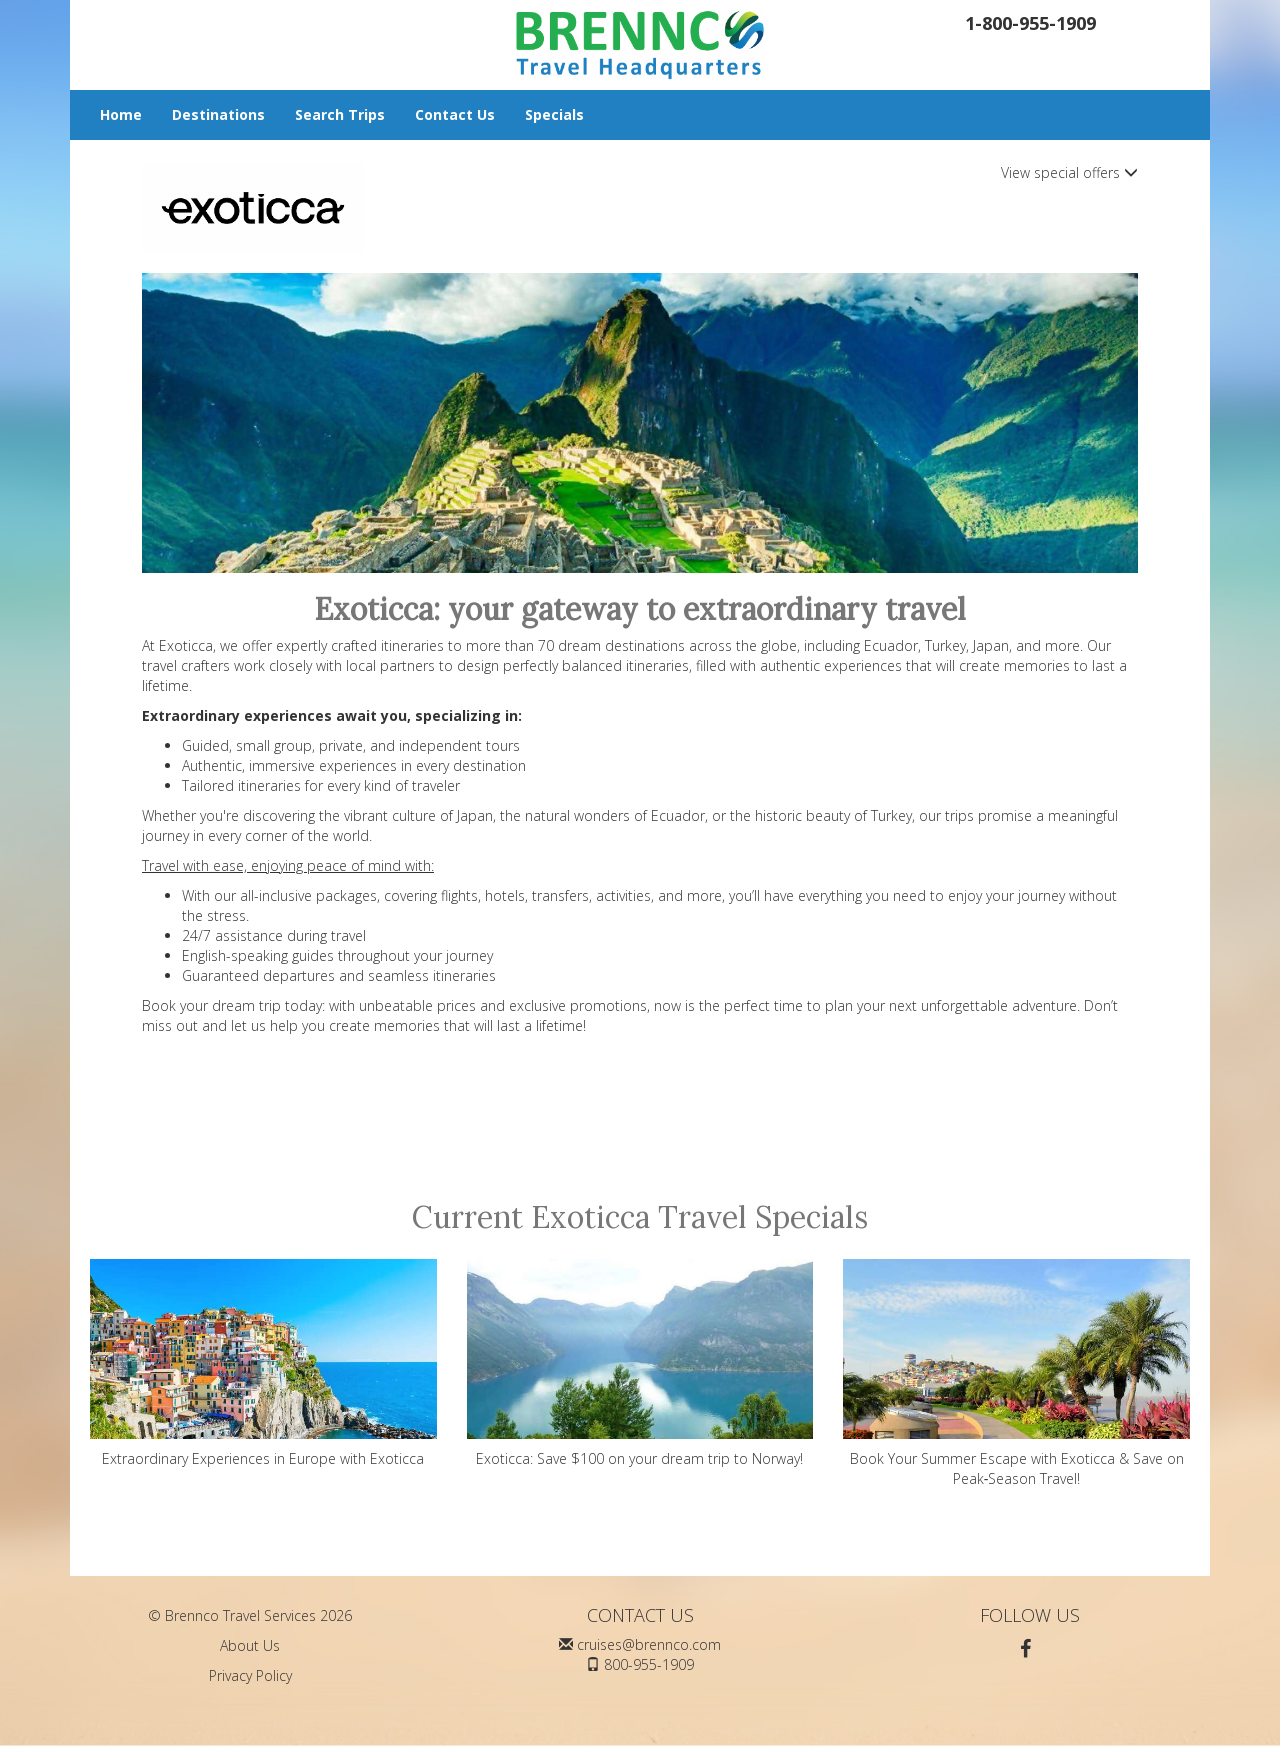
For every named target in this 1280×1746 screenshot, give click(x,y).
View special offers (1069, 172)
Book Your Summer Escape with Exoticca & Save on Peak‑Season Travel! (1016, 1373)
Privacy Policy (250, 1675)
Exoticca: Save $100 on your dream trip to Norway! (640, 1363)
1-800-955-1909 (1030, 23)
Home (121, 114)
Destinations (218, 114)
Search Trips (340, 114)
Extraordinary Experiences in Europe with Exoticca (263, 1363)
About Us (250, 1645)
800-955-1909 (649, 1664)
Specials (554, 114)
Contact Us (455, 114)
